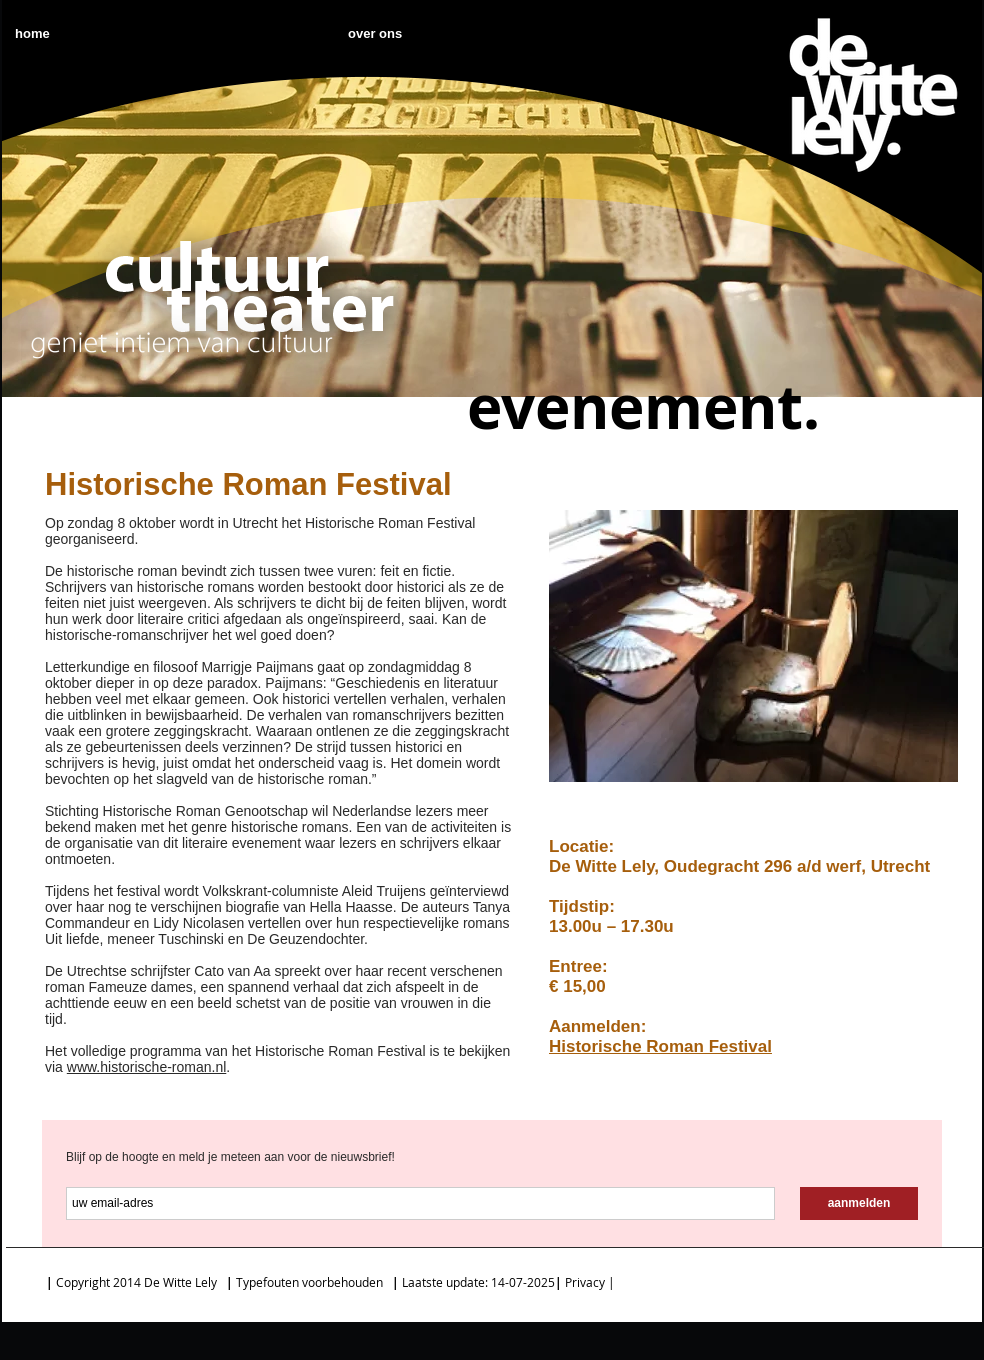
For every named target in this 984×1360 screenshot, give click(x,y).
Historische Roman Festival (660, 1046)
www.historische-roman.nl (147, 1067)
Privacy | (591, 1282)
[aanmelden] (859, 1203)
